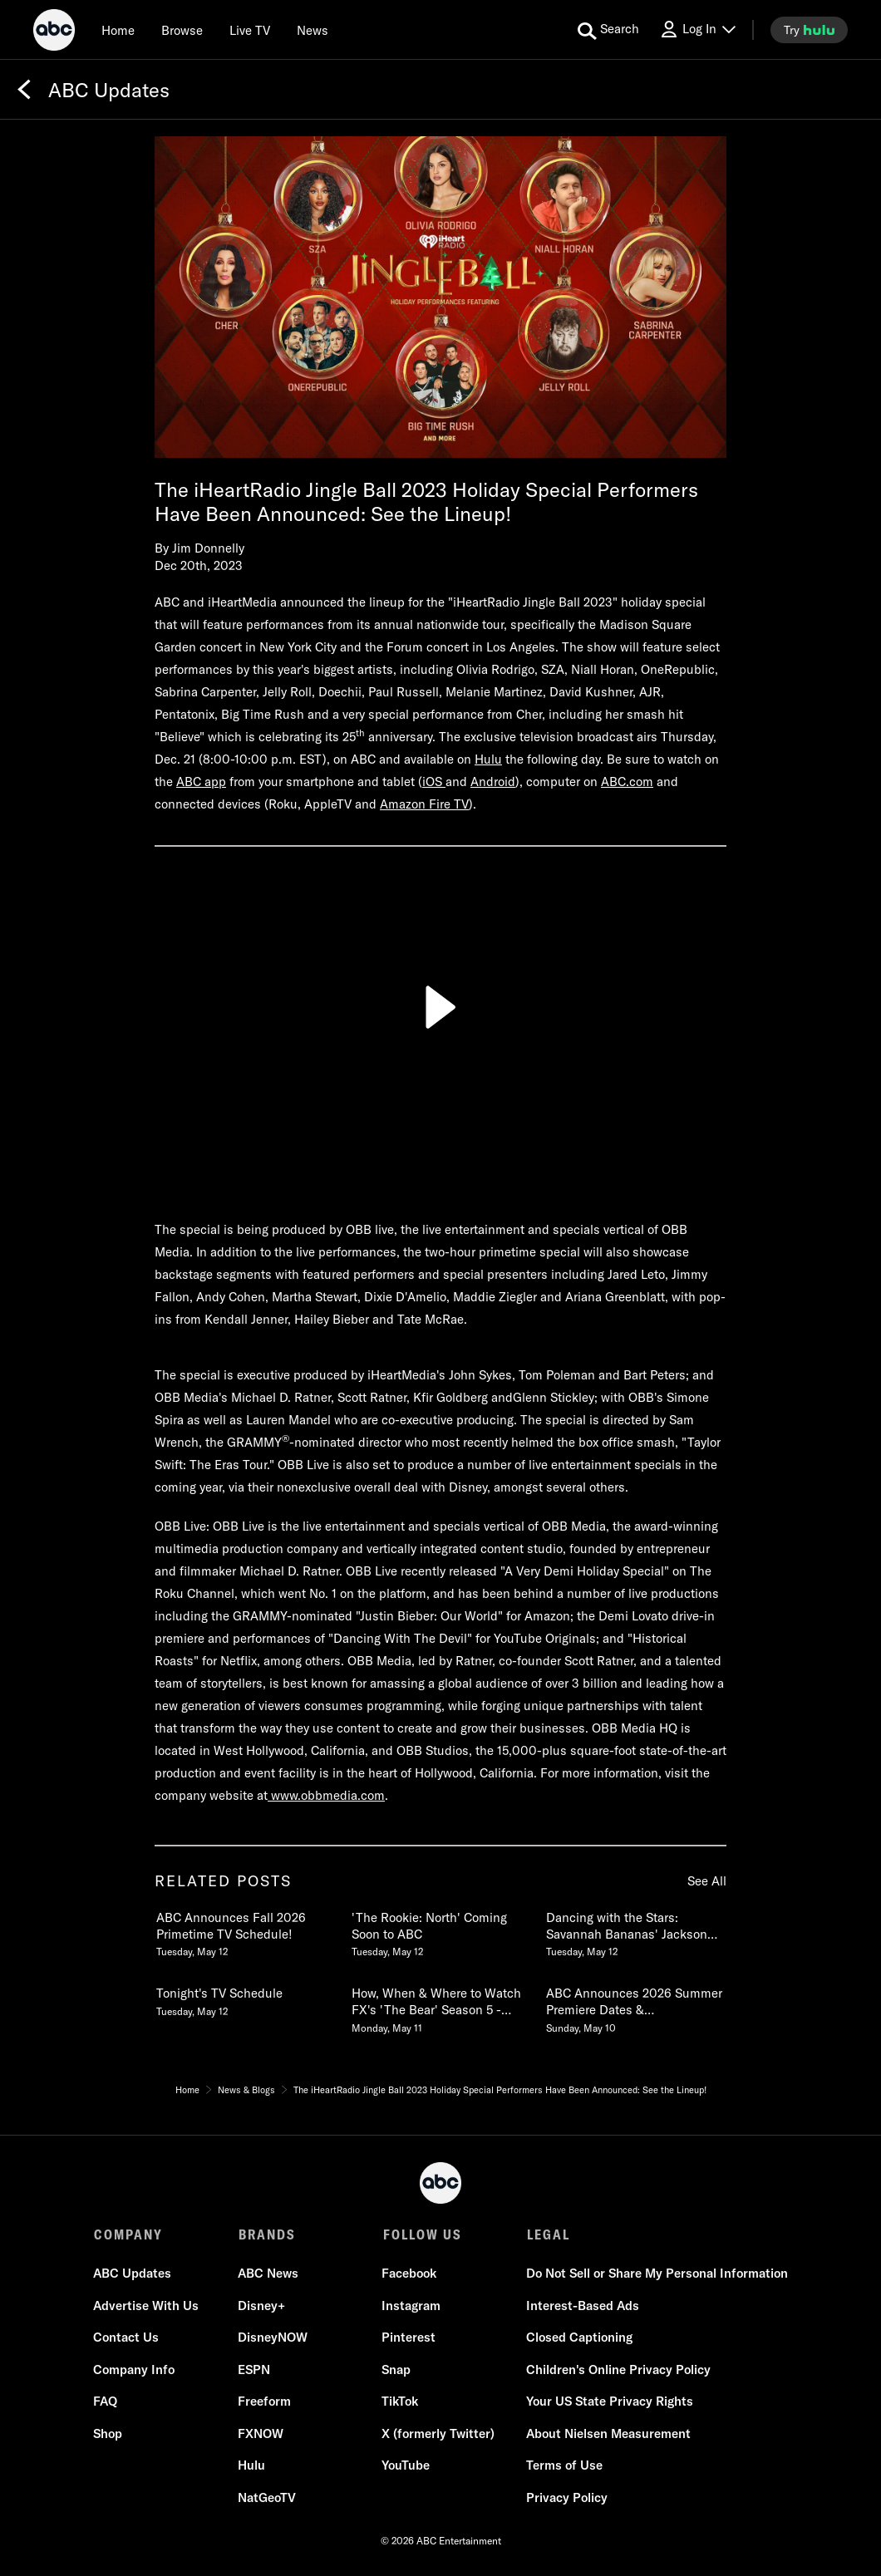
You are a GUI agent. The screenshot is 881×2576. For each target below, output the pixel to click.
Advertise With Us (146, 2306)
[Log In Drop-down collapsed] (697, 29)
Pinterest (408, 2338)
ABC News (268, 2274)
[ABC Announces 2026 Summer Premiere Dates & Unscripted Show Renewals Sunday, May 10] (635, 2007)
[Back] (24, 90)
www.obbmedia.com (326, 1795)
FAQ (106, 2402)
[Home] (118, 30)
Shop (108, 2434)
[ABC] (54, 32)
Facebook (408, 2274)
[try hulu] (809, 30)
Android (492, 781)
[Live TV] (249, 30)
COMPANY (128, 2234)
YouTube (405, 2466)
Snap (396, 2370)
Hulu (488, 759)
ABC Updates (133, 2274)
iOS (433, 781)
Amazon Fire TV (424, 804)
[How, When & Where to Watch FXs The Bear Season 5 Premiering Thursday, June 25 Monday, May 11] (440, 2007)
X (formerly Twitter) (438, 2434)
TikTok (399, 2402)
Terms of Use (563, 2466)
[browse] (182, 30)
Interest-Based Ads (581, 2306)
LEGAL (546, 2234)
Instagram (410, 2306)
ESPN (254, 2370)
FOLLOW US (420, 2234)
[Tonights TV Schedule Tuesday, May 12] (245, 1998)
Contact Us (127, 2338)
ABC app (201, 781)
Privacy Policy (566, 2498)
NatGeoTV (267, 2498)
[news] (312, 30)
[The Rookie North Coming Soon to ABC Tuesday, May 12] (440, 1931)
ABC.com (627, 781)
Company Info (134, 2370)
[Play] (440, 1007)
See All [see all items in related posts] (706, 1881)
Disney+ (261, 2306)
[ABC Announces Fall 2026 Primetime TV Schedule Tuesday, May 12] (245, 1931)
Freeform (264, 2402)
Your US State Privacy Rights (608, 2402)
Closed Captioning (578, 2338)
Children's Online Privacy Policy (617, 2370)
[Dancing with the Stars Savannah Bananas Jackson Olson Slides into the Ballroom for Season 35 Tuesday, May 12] (635, 1931)
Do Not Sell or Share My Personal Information (656, 2274)
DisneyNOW (273, 2338)
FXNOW (260, 2434)
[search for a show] (608, 30)
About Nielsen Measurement (607, 2434)
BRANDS (266, 2234)
